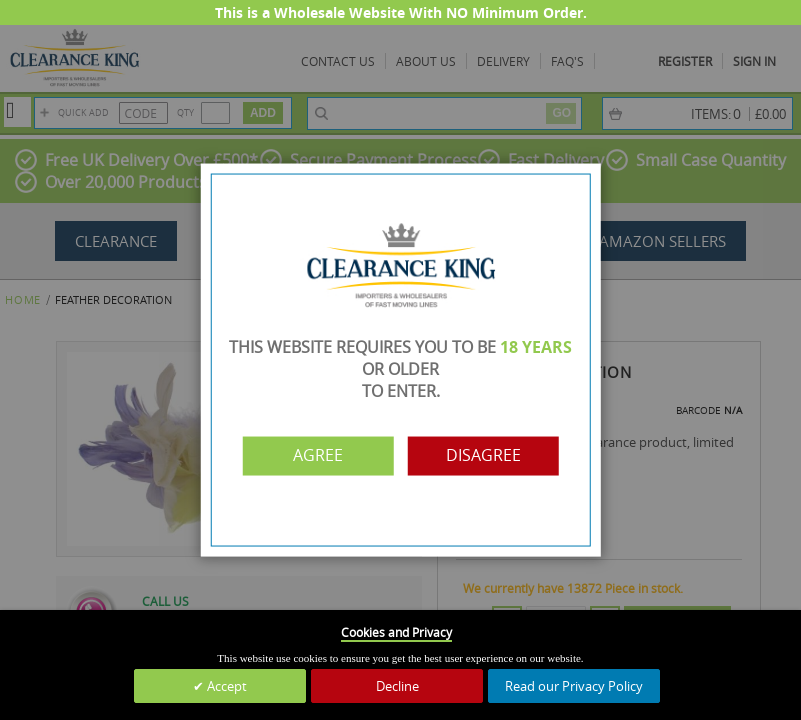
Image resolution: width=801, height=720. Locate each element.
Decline (397, 686)
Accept (225, 686)
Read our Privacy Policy (574, 686)
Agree (314, 456)
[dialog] (400, 360)
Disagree (487, 456)
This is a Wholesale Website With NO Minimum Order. (401, 12)
